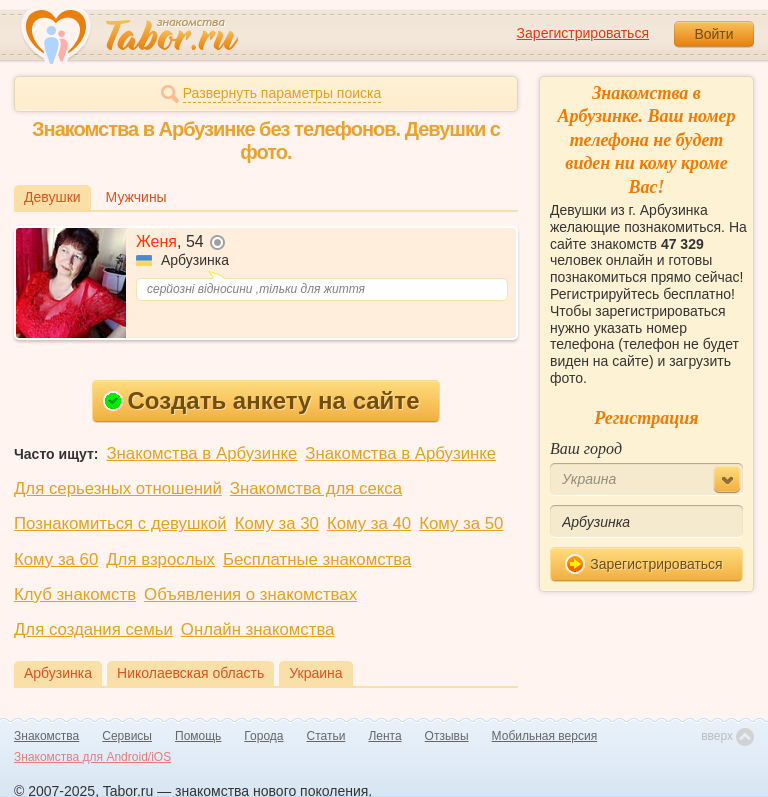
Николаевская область (190, 673)
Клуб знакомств (75, 594)
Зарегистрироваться (583, 33)
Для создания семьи (93, 629)
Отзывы (447, 736)
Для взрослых (160, 559)
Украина (315, 673)
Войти (713, 34)
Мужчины (136, 197)
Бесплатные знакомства (317, 559)
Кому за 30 (277, 523)
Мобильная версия (545, 736)
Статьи (326, 736)
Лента (384, 736)
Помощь (198, 736)
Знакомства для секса (316, 488)
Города (263, 736)
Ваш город (586, 448)
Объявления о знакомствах (250, 594)
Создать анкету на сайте (261, 400)
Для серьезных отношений (118, 488)
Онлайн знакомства (258, 629)
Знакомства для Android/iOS (92, 757)
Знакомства (46, 736)
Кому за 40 (369, 523)
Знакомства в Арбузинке (201, 453)
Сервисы (127, 736)
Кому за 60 (56, 559)
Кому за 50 (461, 523)
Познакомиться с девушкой (120, 523)
